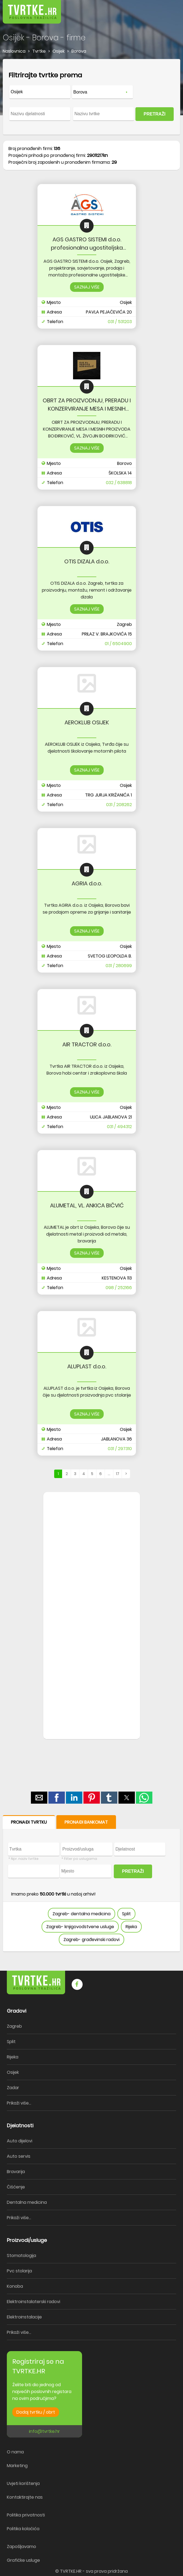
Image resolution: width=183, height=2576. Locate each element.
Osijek (13, 2072)
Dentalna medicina (27, 2202)
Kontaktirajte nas (25, 2497)
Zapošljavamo (21, 2546)
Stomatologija (21, 2255)
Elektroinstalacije (24, 2317)
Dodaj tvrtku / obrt (35, 2412)
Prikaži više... (19, 2103)
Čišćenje (16, 2187)
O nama (15, 2452)
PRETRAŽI (154, 114)
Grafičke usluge (23, 2560)
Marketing (17, 2465)
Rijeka (131, 1926)
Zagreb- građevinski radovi (91, 1939)
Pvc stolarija (19, 2271)
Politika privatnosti (26, 2515)
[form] (91, 97)
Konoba (15, 2286)
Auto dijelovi (19, 2141)
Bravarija (16, 2171)
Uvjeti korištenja (23, 2483)
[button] (166, 8)
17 (117, 1473)
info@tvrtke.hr (44, 2431)
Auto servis (18, 2156)
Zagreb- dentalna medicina (82, 1914)
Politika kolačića (23, 2529)
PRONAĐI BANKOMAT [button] (86, 1822)
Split (126, 1914)
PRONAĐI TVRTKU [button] (29, 1822)
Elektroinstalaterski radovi (33, 2301)
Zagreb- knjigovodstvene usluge (80, 1926)
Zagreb (14, 2026)
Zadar (13, 2087)
